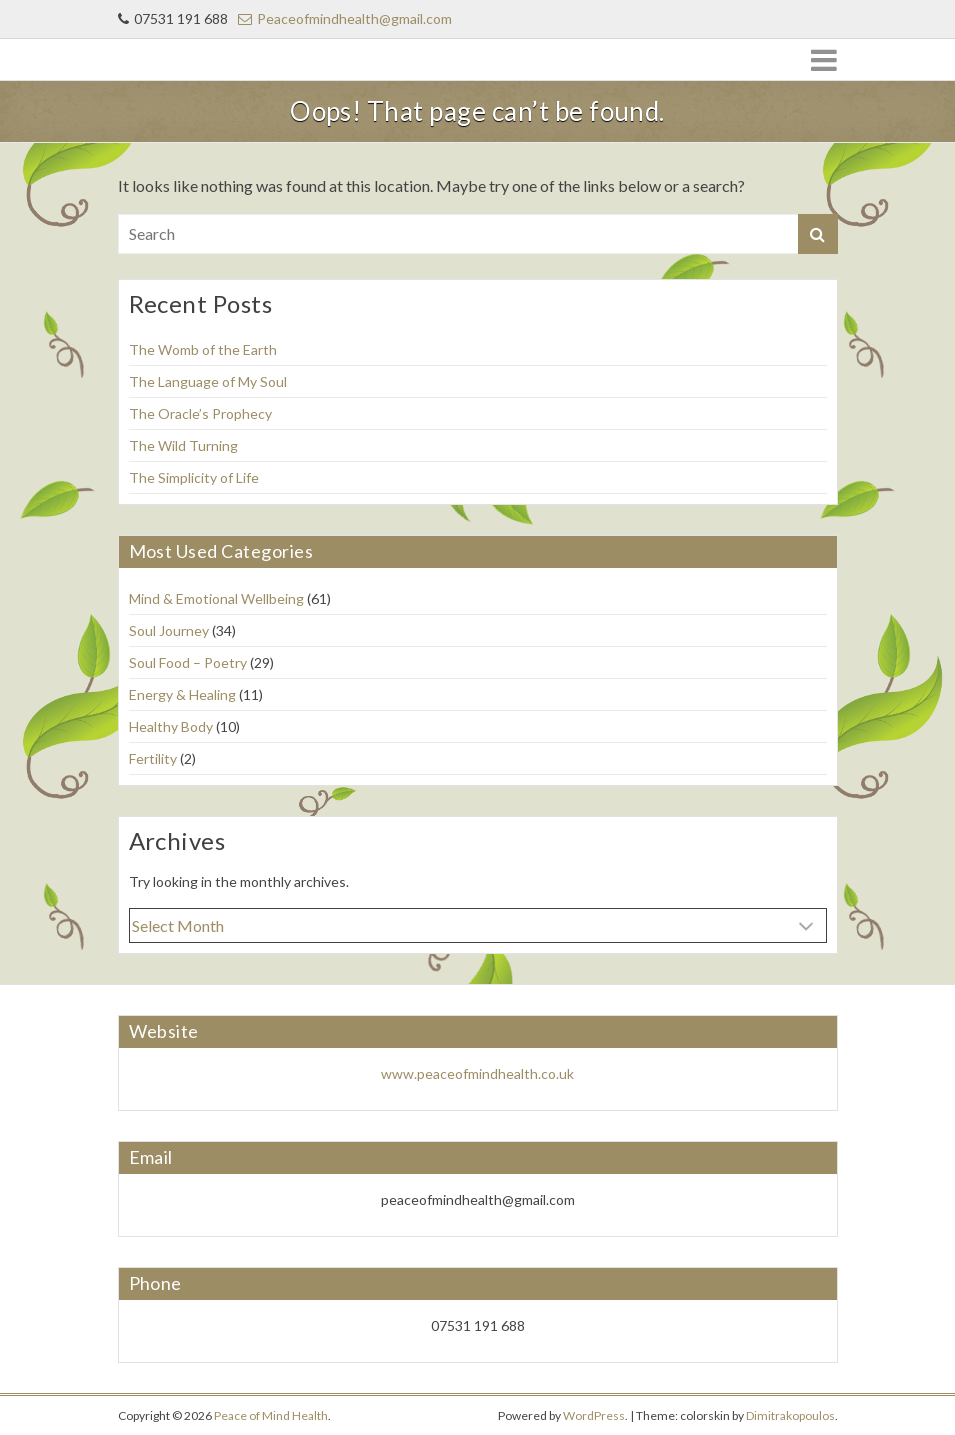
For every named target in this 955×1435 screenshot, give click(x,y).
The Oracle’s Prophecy (200, 413)
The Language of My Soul (208, 381)
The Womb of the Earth (203, 349)
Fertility (153, 758)
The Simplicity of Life (194, 477)
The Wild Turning (183, 445)
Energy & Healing (182, 694)
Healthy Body (171, 726)
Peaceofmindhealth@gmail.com (345, 18)
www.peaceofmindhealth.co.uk (477, 1073)
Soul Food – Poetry (188, 662)
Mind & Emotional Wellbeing (216, 598)
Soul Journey (169, 630)
